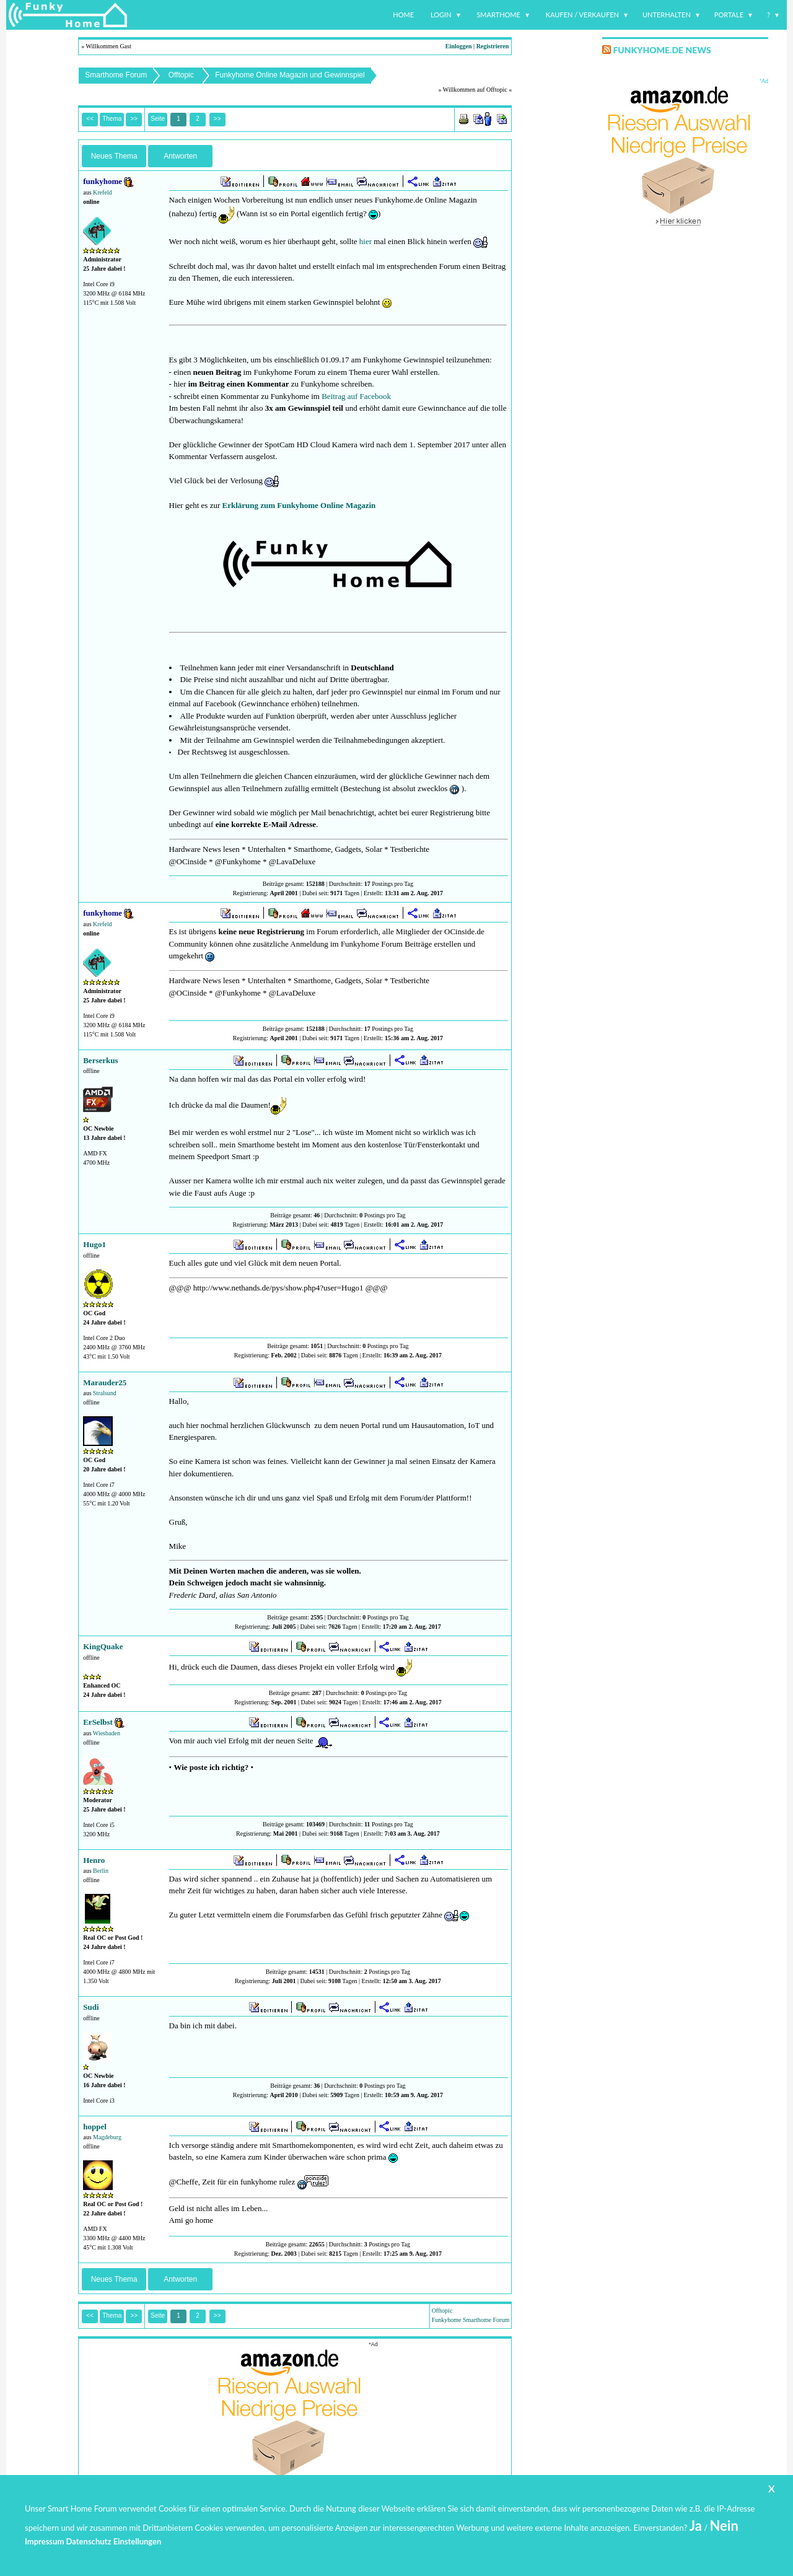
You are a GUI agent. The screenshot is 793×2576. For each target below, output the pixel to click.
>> (217, 118)
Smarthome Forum (116, 75)
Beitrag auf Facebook (356, 396)
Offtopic (181, 75)
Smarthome (498, 15)
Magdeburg (107, 2137)
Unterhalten (666, 15)
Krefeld (102, 192)
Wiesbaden (106, 1733)
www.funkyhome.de (404, 2542)
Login (441, 15)
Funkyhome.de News (662, 50)
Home (403, 15)
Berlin (100, 1870)
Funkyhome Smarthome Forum (471, 2319)
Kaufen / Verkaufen (582, 15)
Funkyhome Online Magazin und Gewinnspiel (289, 75)
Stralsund (104, 1393)
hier (365, 241)
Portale (728, 15)
